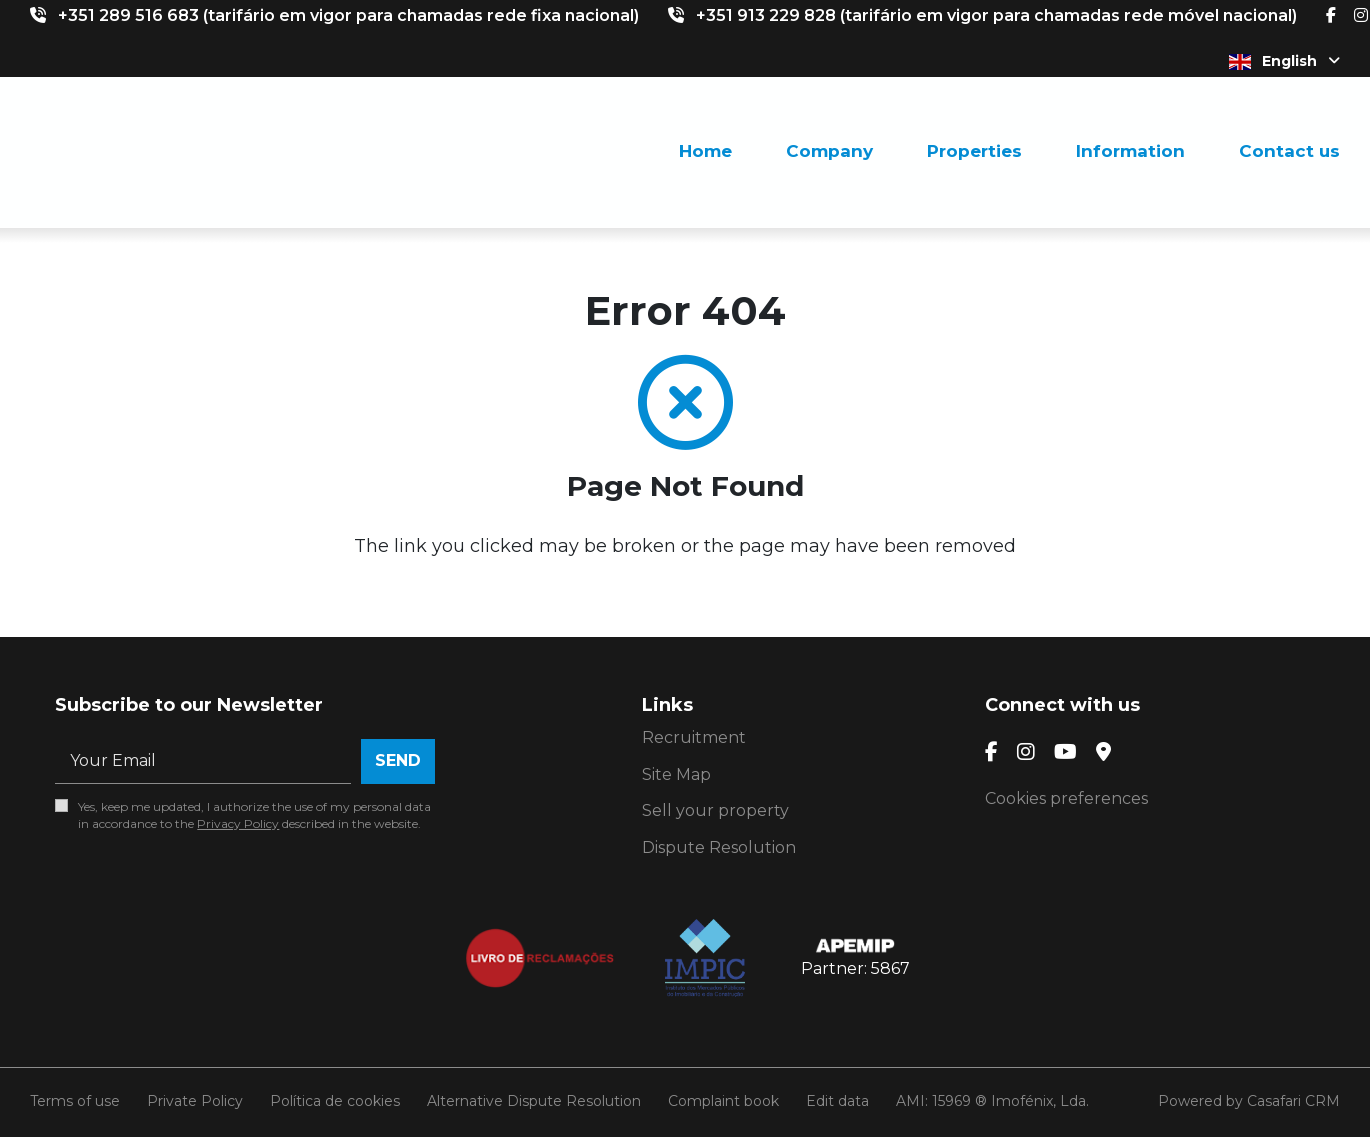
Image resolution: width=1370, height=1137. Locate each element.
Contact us (1289, 151)
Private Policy (195, 1101)
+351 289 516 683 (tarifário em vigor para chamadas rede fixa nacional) (348, 15)
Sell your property (715, 810)
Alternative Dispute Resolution (534, 1101)
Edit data (837, 1101)
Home (705, 151)
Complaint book (723, 1101)
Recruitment (694, 737)
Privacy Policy (238, 823)
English (1284, 61)
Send (398, 760)
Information (1130, 151)
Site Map (676, 774)
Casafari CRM (1293, 1101)
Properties (974, 151)
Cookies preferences (1066, 798)
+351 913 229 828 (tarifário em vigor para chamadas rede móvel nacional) (996, 15)
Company (829, 151)
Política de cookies (335, 1101)
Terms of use (75, 1101)
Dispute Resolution (719, 847)
